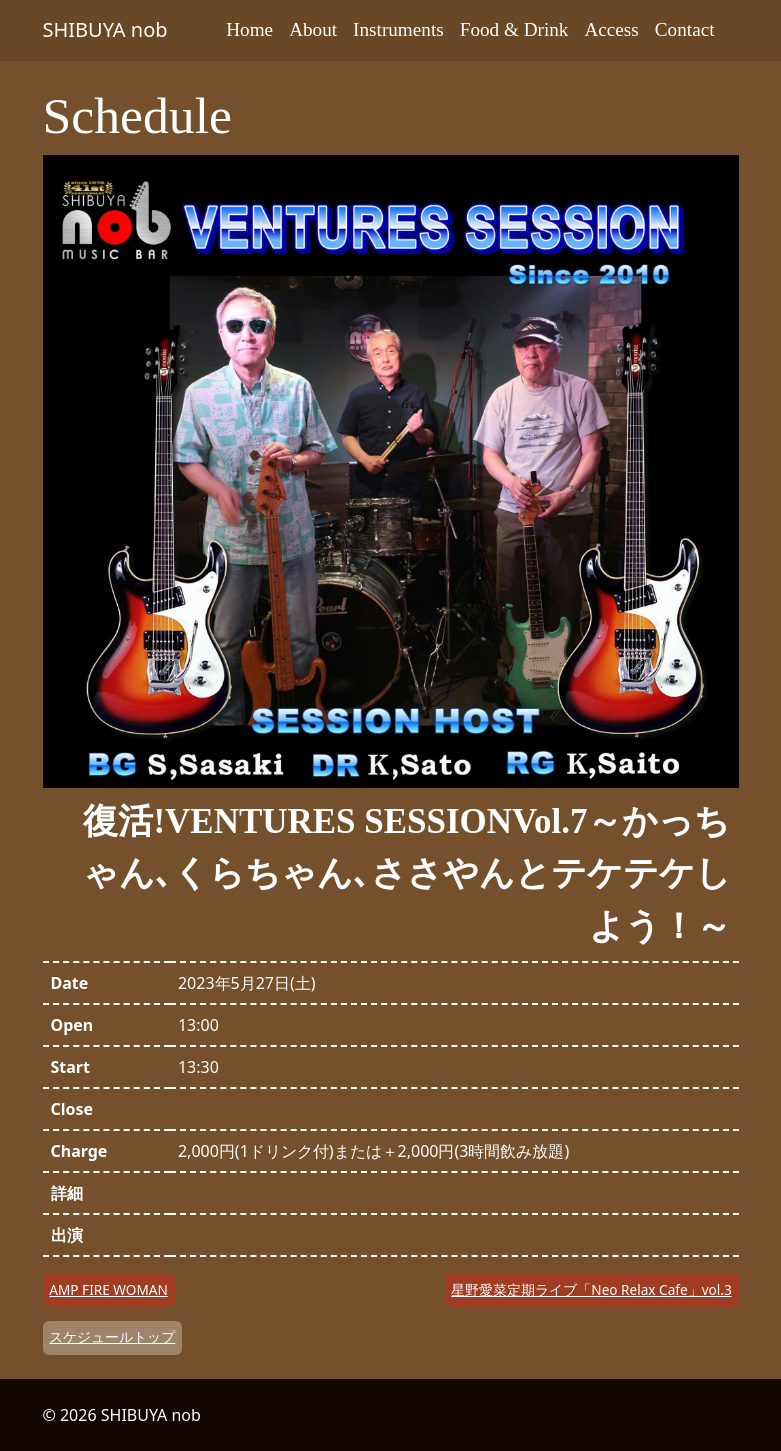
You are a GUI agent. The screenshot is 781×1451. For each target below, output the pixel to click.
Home (249, 29)
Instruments (398, 29)
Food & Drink (514, 29)
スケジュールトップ (112, 1336)
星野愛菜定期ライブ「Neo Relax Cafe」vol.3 (591, 1289)
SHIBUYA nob (105, 29)
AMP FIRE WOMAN (108, 1289)
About (313, 29)
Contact (685, 29)
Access (611, 29)
